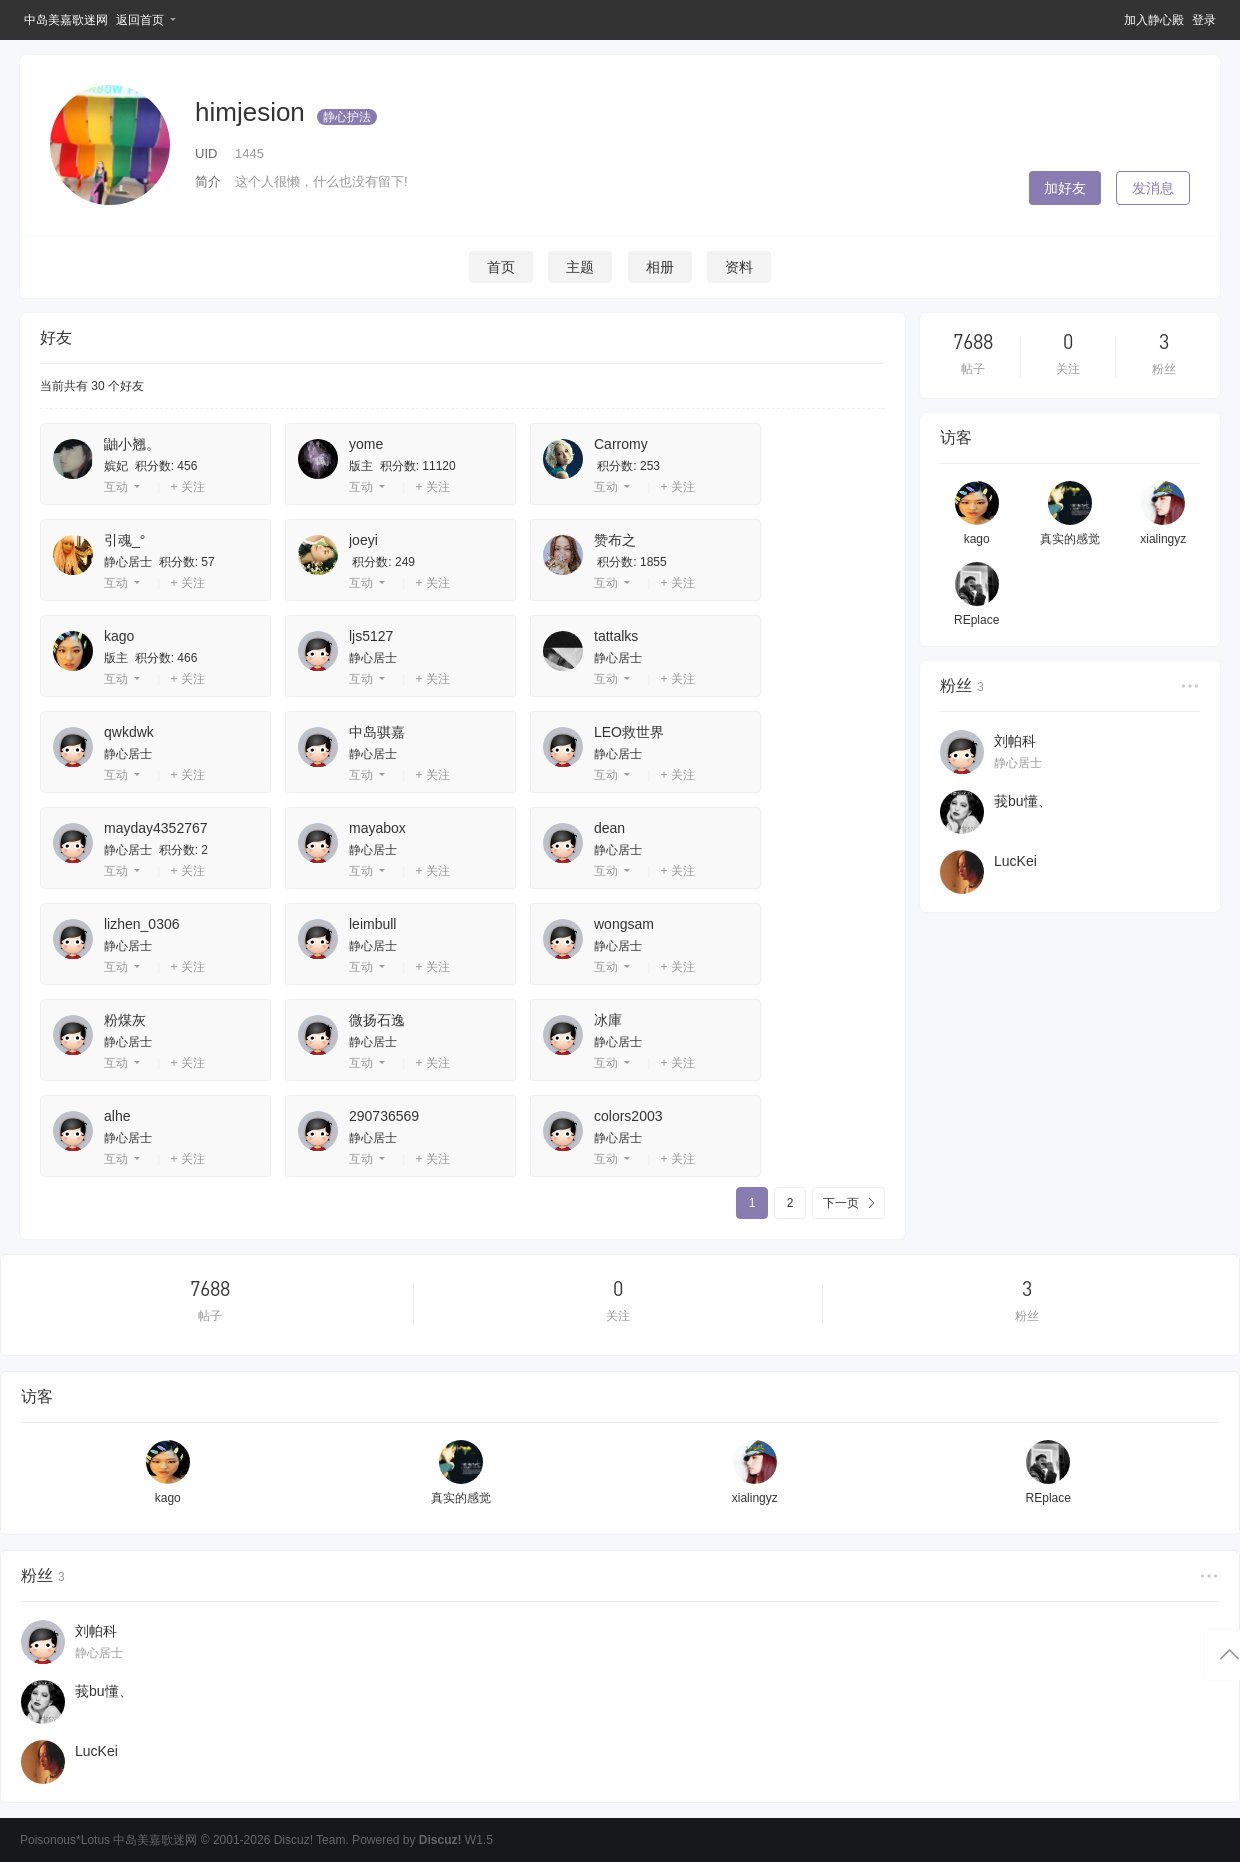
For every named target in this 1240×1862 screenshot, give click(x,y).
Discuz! (440, 1840)
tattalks (616, 636)
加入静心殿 (1154, 20)
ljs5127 (371, 636)
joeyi (363, 540)
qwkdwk (129, 732)
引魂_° (124, 540)
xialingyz (1163, 539)
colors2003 (628, 1116)
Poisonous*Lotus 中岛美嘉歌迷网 (108, 1840)
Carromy (621, 444)
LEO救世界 (629, 732)
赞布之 (615, 540)
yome (366, 444)
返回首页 (140, 20)
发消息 (1153, 188)
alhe (117, 1116)
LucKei (1015, 861)
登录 (1204, 20)
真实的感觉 (1070, 539)
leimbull (372, 924)
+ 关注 (187, 487)
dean (609, 828)
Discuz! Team (310, 1840)
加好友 (1065, 188)
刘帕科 (1015, 741)
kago (119, 636)
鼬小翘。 (132, 444)
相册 (660, 267)
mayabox (377, 828)
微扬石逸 (377, 1020)
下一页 (841, 1203)
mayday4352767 (156, 828)
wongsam (624, 924)
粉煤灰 (125, 1020)
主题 (580, 267)
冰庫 (608, 1020)
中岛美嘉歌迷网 (66, 20)
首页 (501, 267)
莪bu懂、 (1023, 801)
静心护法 (347, 117)
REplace (976, 620)
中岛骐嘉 (377, 732)
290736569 (384, 1116)
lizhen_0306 (142, 924)
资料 (739, 267)
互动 (116, 487)
